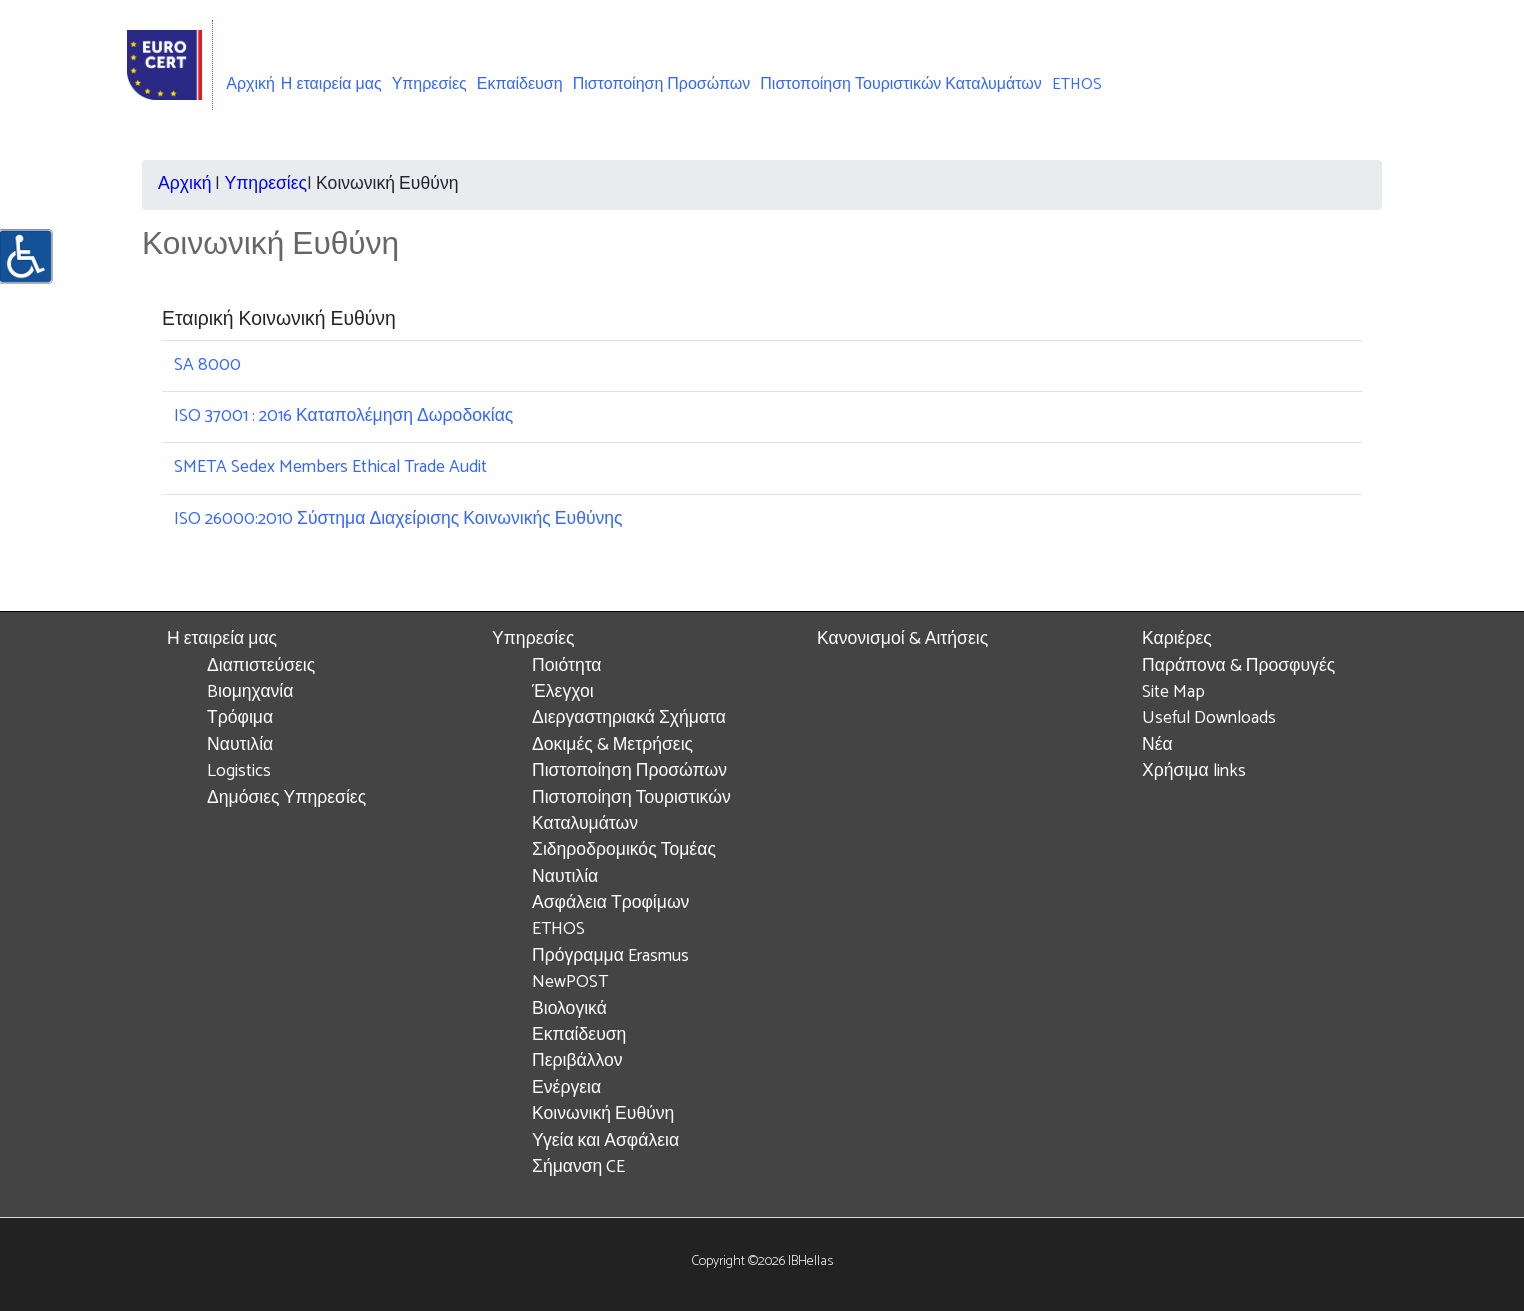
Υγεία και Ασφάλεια (605, 1141)
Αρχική (250, 84)
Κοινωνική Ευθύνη (603, 1114)
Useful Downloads (1209, 718)
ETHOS (1077, 84)
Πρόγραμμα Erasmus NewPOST (610, 969)
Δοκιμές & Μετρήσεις (612, 745)
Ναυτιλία (240, 745)
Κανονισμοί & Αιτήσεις (902, 639)
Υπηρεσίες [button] (429, 84)
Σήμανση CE (578, 1167)
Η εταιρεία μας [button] (331, 84)
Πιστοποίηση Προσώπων (662, 84)
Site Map (1173, 692)
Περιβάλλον (577, 1061)
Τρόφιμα (240, 718)
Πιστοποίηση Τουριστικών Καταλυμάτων (901, 84)
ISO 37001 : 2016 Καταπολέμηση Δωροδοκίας (343, 416)
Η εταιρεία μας (222, 639)
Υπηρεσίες (265, 184)
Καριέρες (1177, 639)
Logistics (239, 771)
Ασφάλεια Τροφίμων (610, 903)
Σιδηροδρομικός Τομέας (624, 850)
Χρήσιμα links (1194, 771)
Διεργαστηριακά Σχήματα (629, 718)
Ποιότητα (567, 666)
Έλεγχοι (563, 692)
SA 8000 (207, 365)
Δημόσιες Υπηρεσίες (286, 798)
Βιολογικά (569, 1009)
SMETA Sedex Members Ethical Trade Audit (330, 467)
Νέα (1157, 745)
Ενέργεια (566, 1088)
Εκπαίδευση (520, 84)
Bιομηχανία (250, 692)
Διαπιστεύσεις (261, 666)
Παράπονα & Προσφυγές (1238, 666)
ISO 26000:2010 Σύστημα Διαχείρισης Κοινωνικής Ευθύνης (398, 519)
